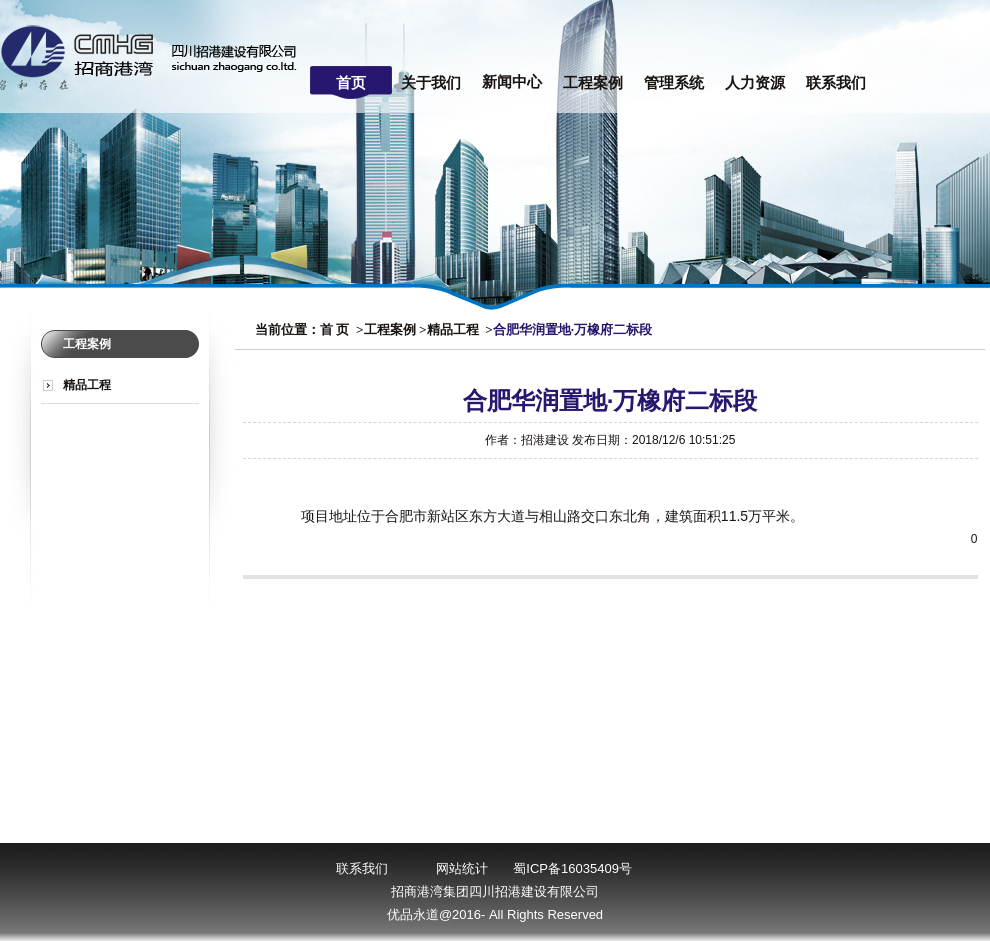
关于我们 (431, 82)
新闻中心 (512, 82)
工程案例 (593, 82)
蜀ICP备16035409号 (572, 868)
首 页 (334, 329)
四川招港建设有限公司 (153, 57)
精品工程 (87, 385)
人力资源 (755, 82)
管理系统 (674, 82)
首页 (351, 82)
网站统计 (462, 868)
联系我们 (836, 82)
